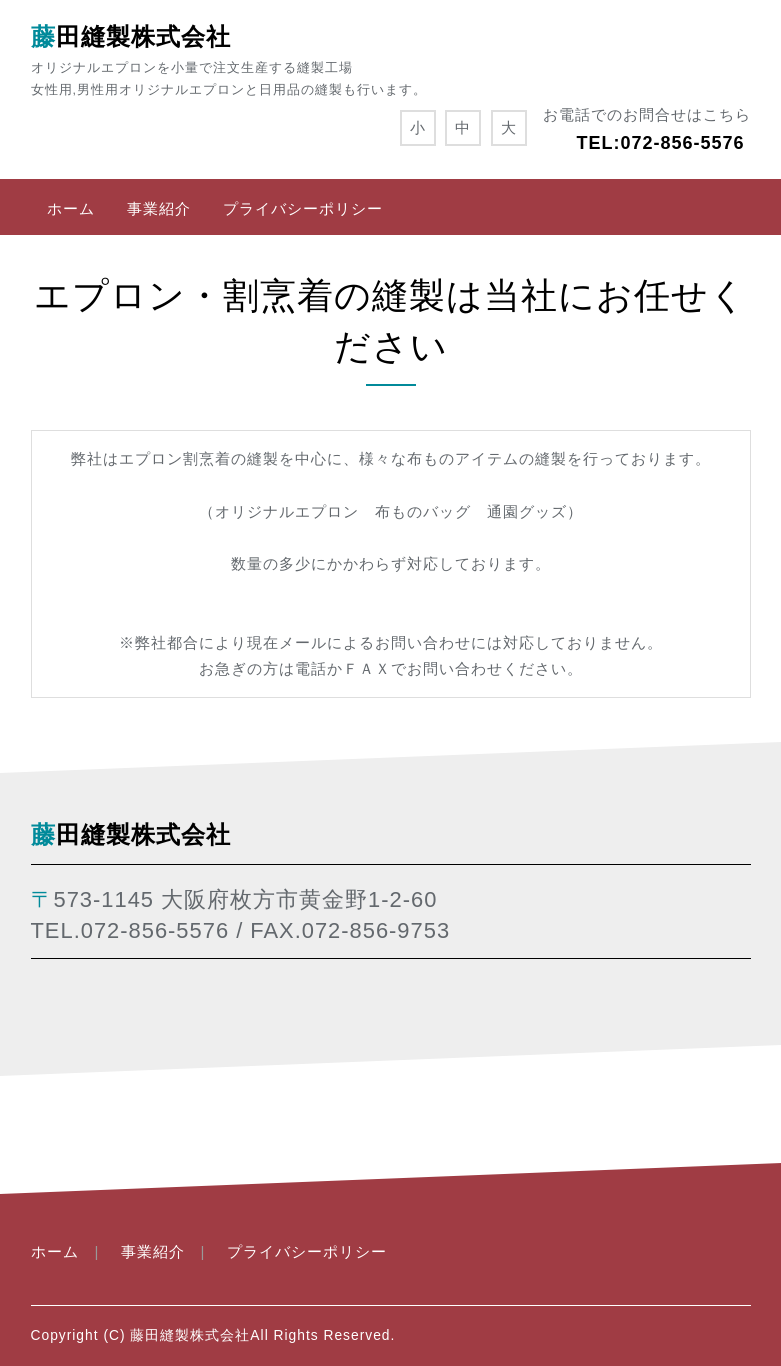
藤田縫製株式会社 (131, 36)
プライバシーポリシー (303, 208)
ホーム (71, 208)
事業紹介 (159, 208)
